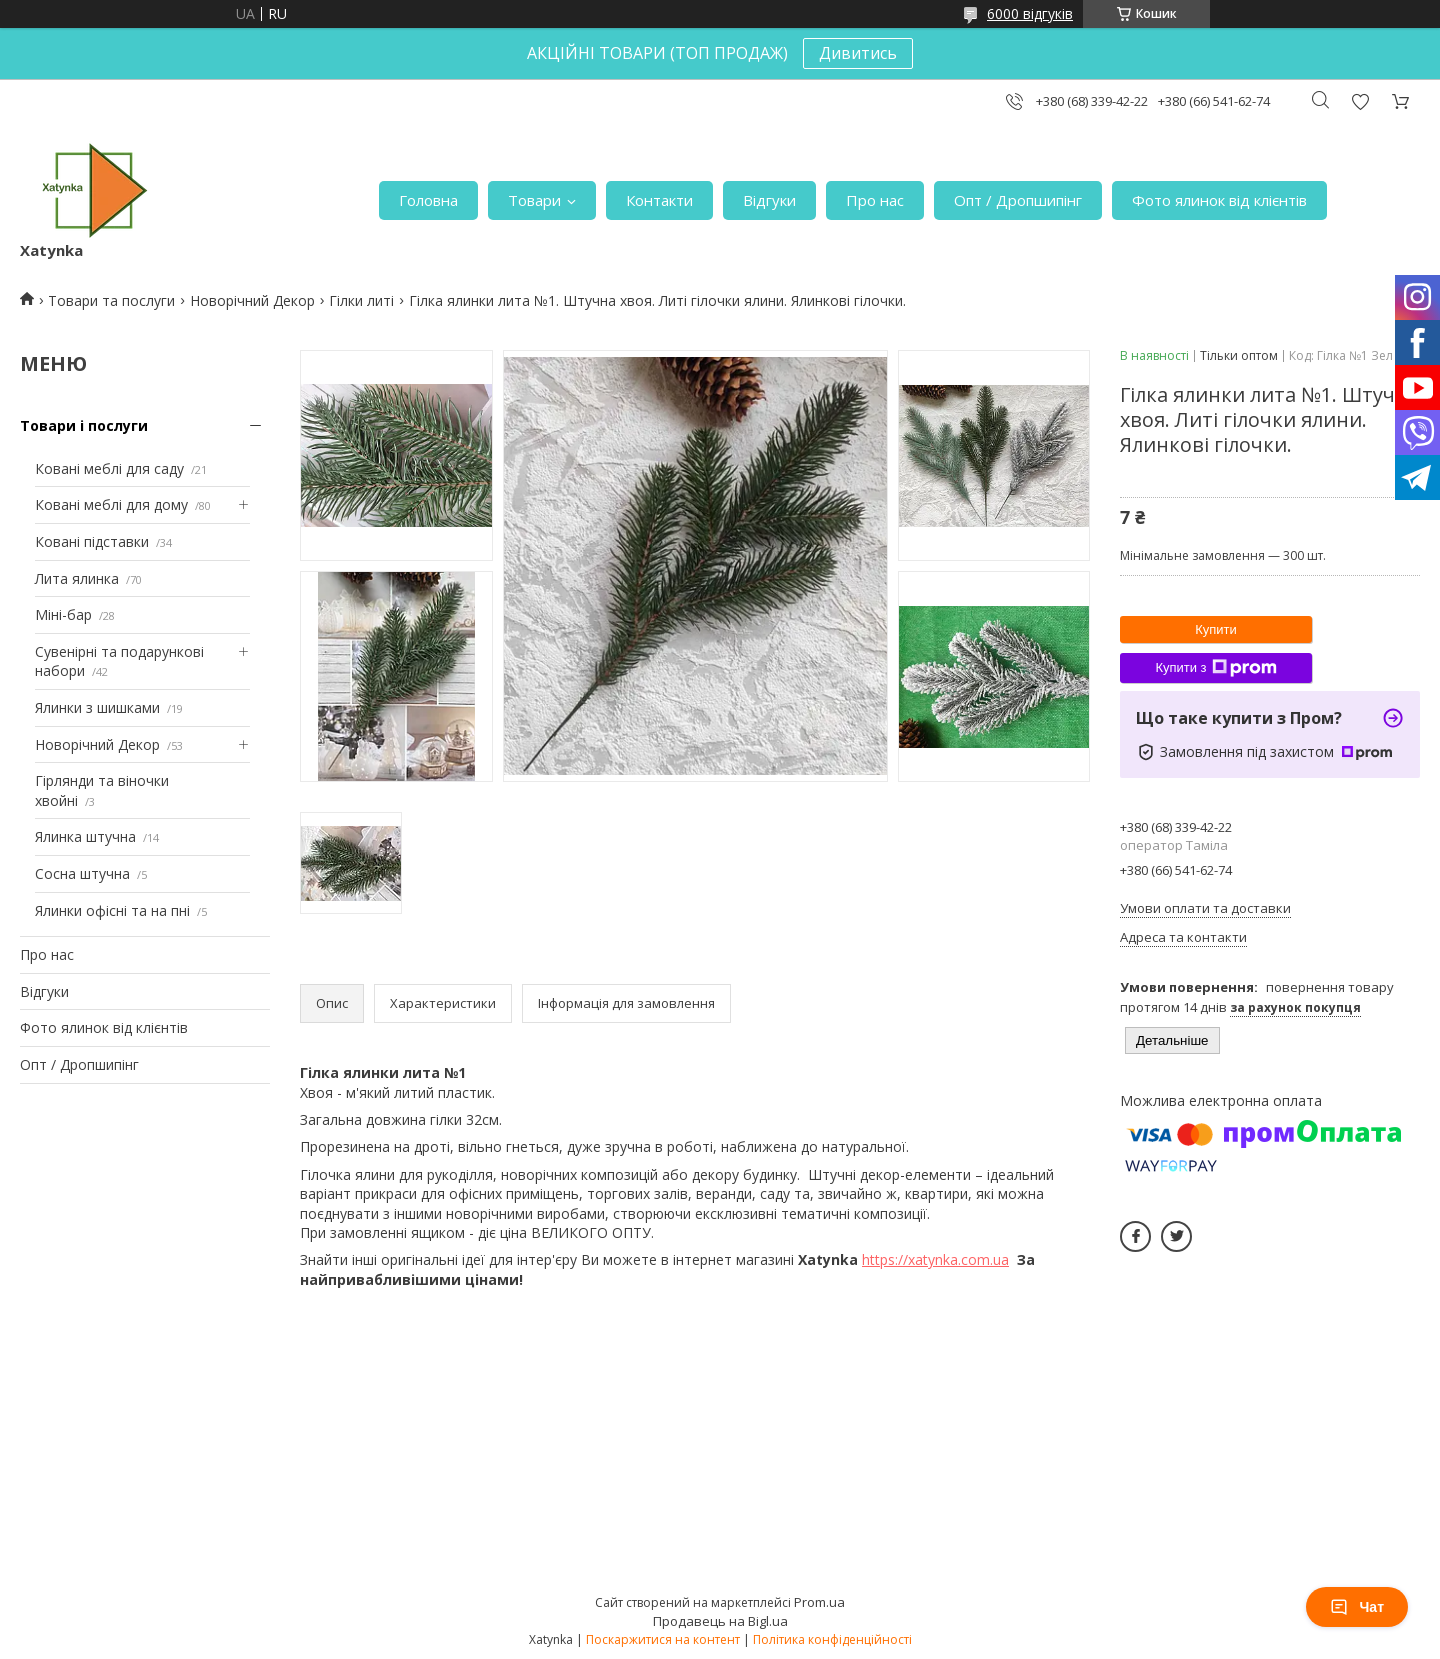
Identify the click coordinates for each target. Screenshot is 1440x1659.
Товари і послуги (84, 425)
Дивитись (858, 53)
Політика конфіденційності (832, 1639)
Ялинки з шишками (97, 707)
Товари (534, 200)
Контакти (659, 200)
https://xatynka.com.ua (935, 1259)
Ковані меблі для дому (111, 504)
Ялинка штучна (85, 836)
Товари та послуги (111, 300)
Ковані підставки (92, 541)
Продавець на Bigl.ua (720, 1621)
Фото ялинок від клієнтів (1219, 200)
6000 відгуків (1030, 13)
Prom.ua (819, 1602)
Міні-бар (63, 614)
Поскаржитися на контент (663, 1639)
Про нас (875, 200)
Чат (1357, 1607)
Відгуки (769, 200)
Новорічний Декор (252, 300)
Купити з (1215, 668)
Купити (1216, 629)
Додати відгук (1360, 101)
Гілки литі (361, 300)
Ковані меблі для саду (109, 468)
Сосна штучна (82, 873)
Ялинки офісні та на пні (112, 910)
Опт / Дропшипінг (1018, 200)
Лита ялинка (77, 578)
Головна (428, 200)
